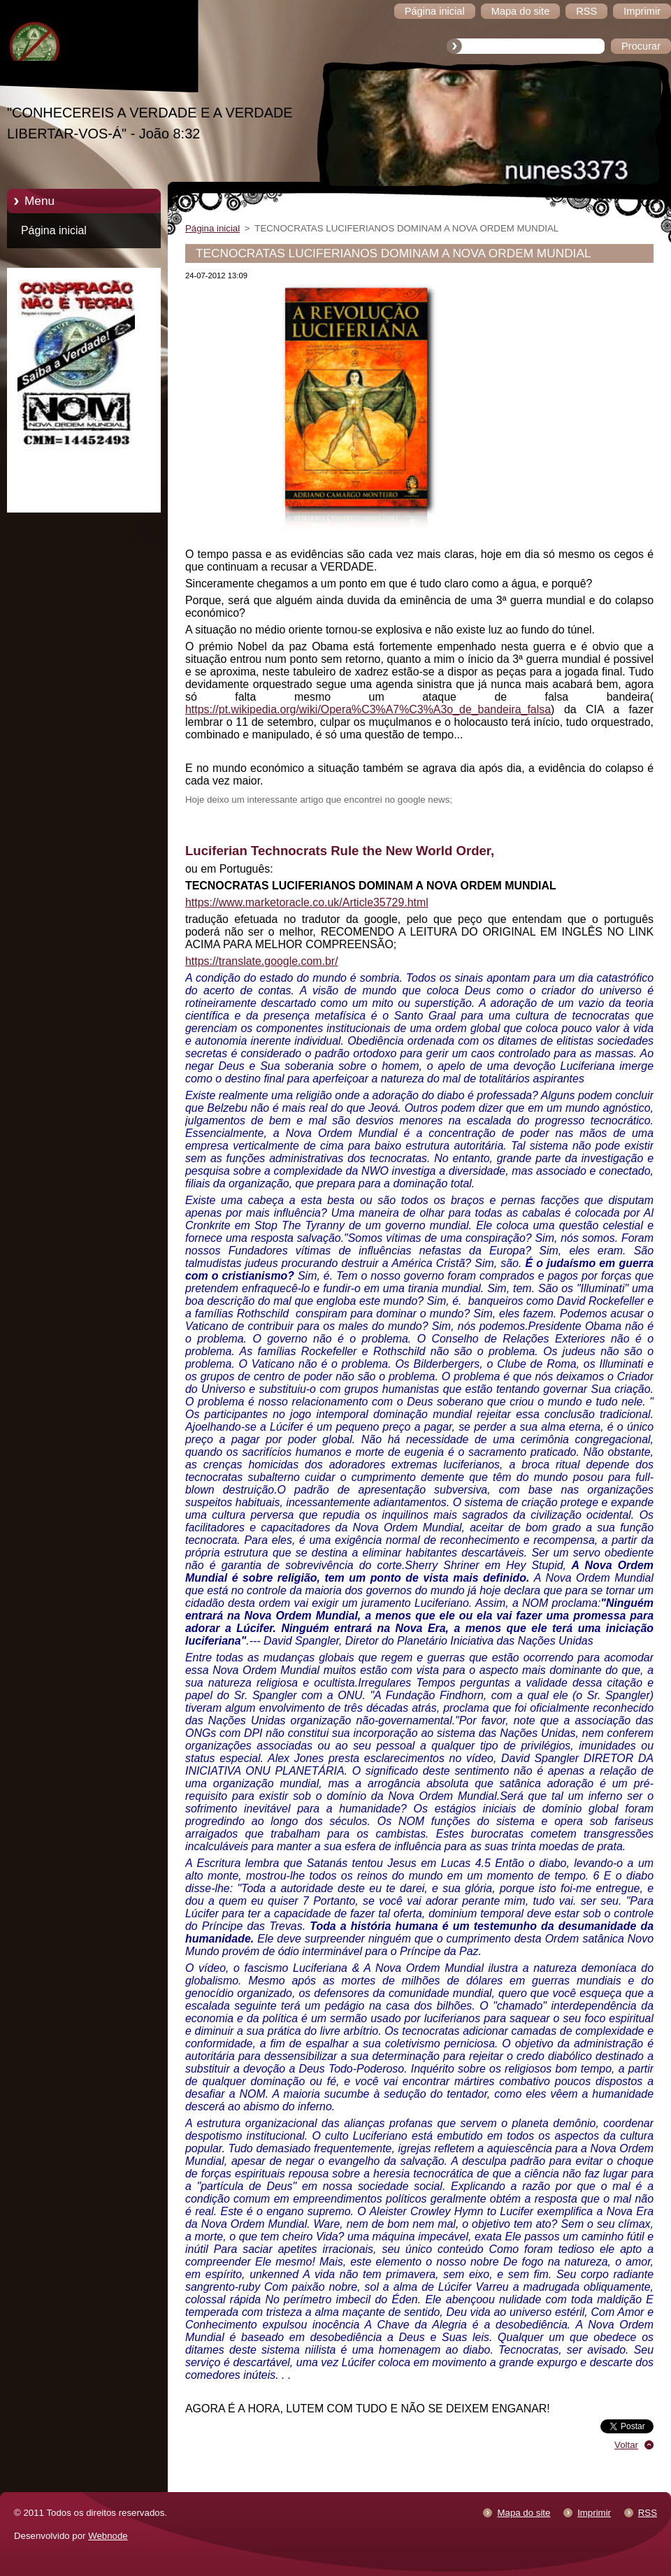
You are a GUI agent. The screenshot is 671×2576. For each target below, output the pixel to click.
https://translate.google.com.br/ (261, 961)
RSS (647, 2512)
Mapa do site (523, 2512)
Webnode (108, 2536)
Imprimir (594, 2512)
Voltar (626, 2445)
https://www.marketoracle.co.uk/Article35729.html (306, 902)
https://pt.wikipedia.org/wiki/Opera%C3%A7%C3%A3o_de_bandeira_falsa (368, 709)
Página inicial (54, 230)
